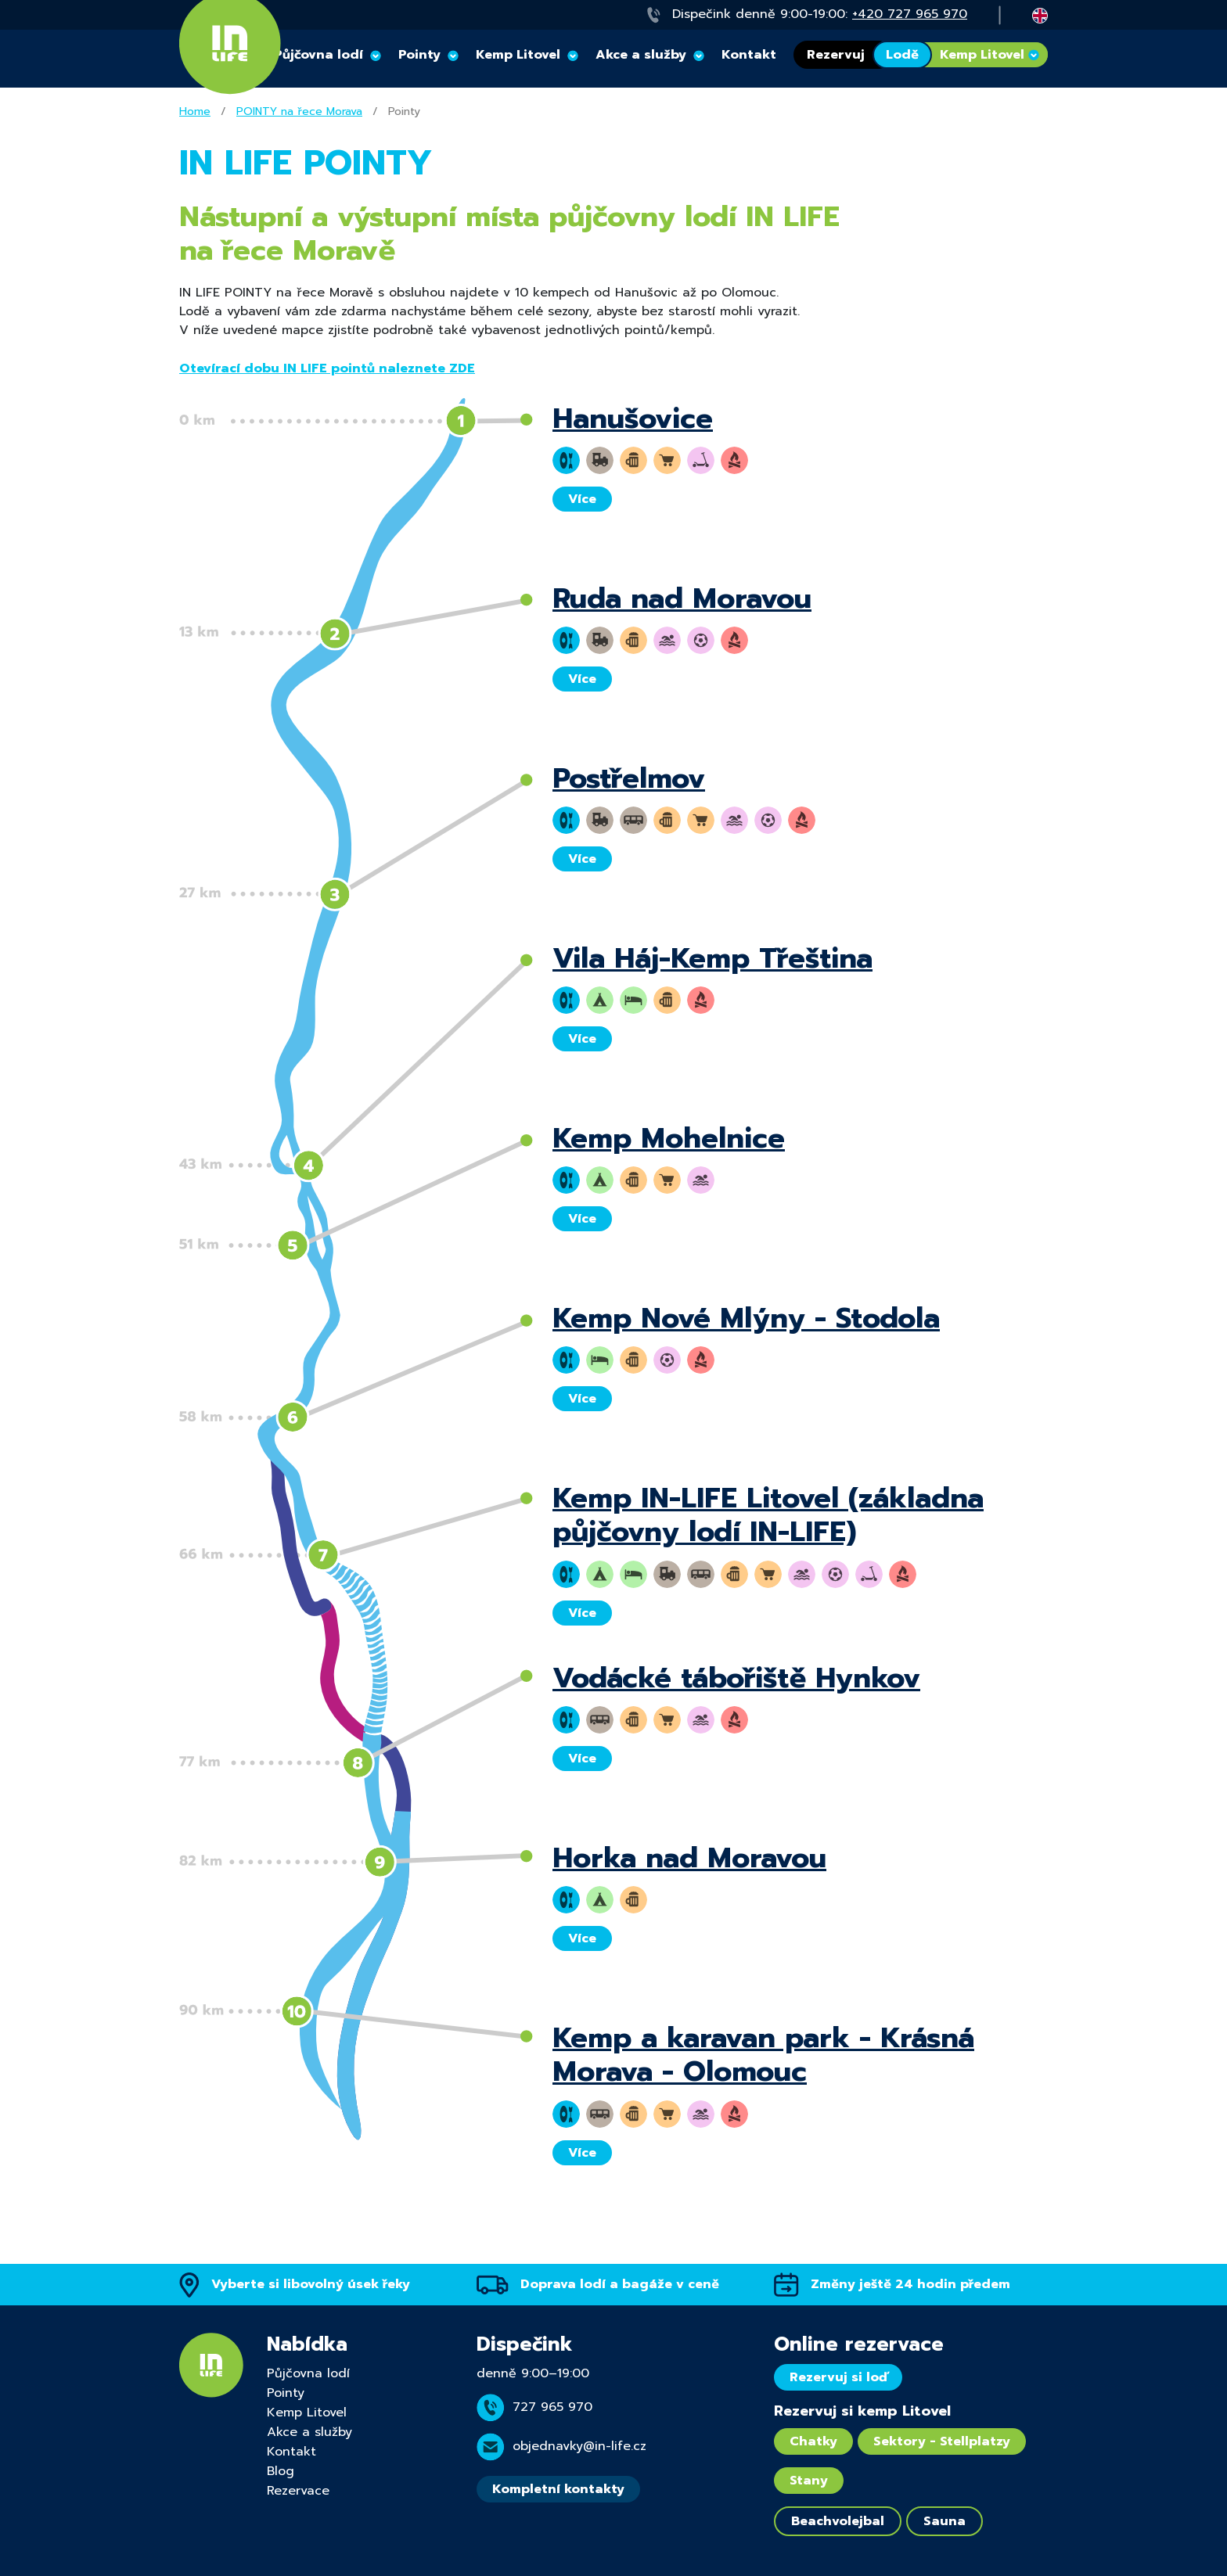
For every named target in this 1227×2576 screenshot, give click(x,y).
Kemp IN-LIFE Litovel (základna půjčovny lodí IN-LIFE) (768, 1515)
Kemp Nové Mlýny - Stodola (746, 1318)
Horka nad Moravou (689, 1858)
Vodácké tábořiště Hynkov (736, 1678)
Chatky (813, 2441)
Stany (809, 2480)
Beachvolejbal (837, 2521)
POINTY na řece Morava (299, 111)
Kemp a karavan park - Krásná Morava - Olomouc (763, 2055)
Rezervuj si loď (838, 2377)
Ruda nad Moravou (681, 598)
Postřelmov (628, 778)
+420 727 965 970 (909, 14)
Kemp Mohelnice (668, 1138)
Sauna (944, 2521)
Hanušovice (632, 418)
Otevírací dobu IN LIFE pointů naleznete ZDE (327, 368)
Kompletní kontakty (558, 2489)
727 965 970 (552, 2407)
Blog (280, 2471)
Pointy (419, 54)
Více (582, 499)
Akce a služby (641, 54)
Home (194, 111)
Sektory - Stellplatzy (941, 2441)
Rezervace (298, 2490)
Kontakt (748, 54)
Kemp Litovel (518, 54)
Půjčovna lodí (308, 2373)
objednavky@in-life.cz (579, 2446)
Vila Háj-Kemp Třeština (712, 958)
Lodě (902, 54)
